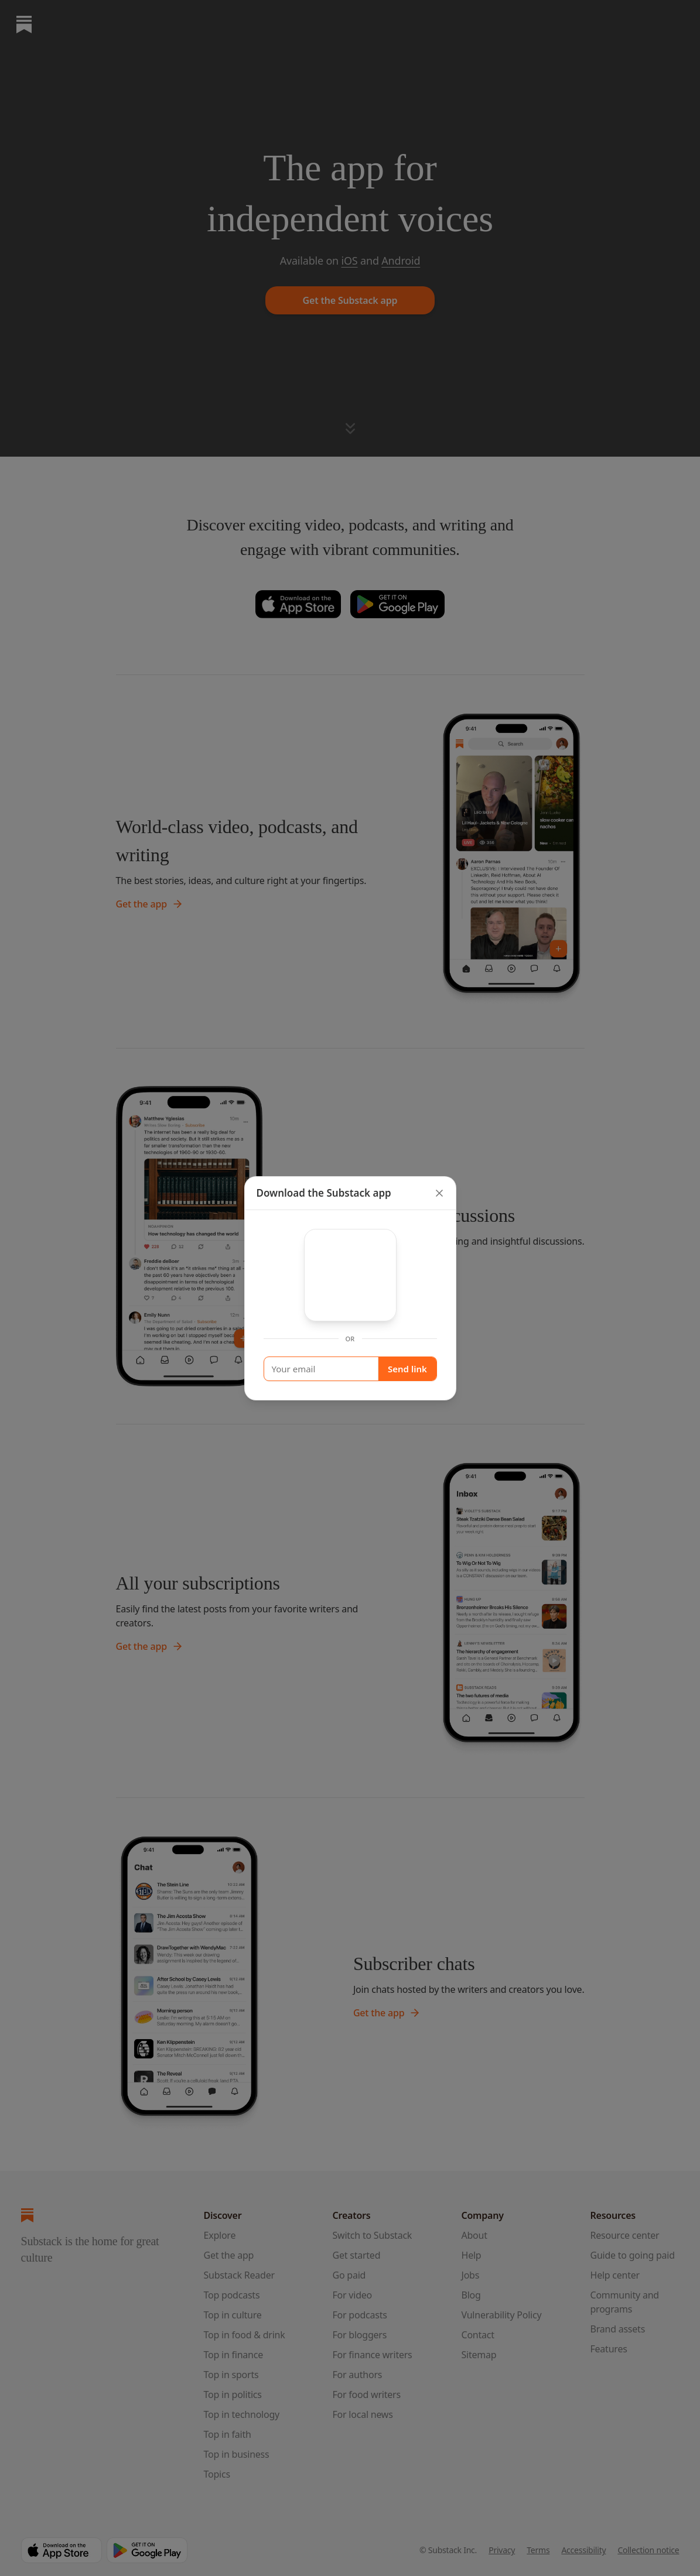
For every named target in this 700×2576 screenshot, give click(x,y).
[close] (439, 1193)
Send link (407, 1369)
